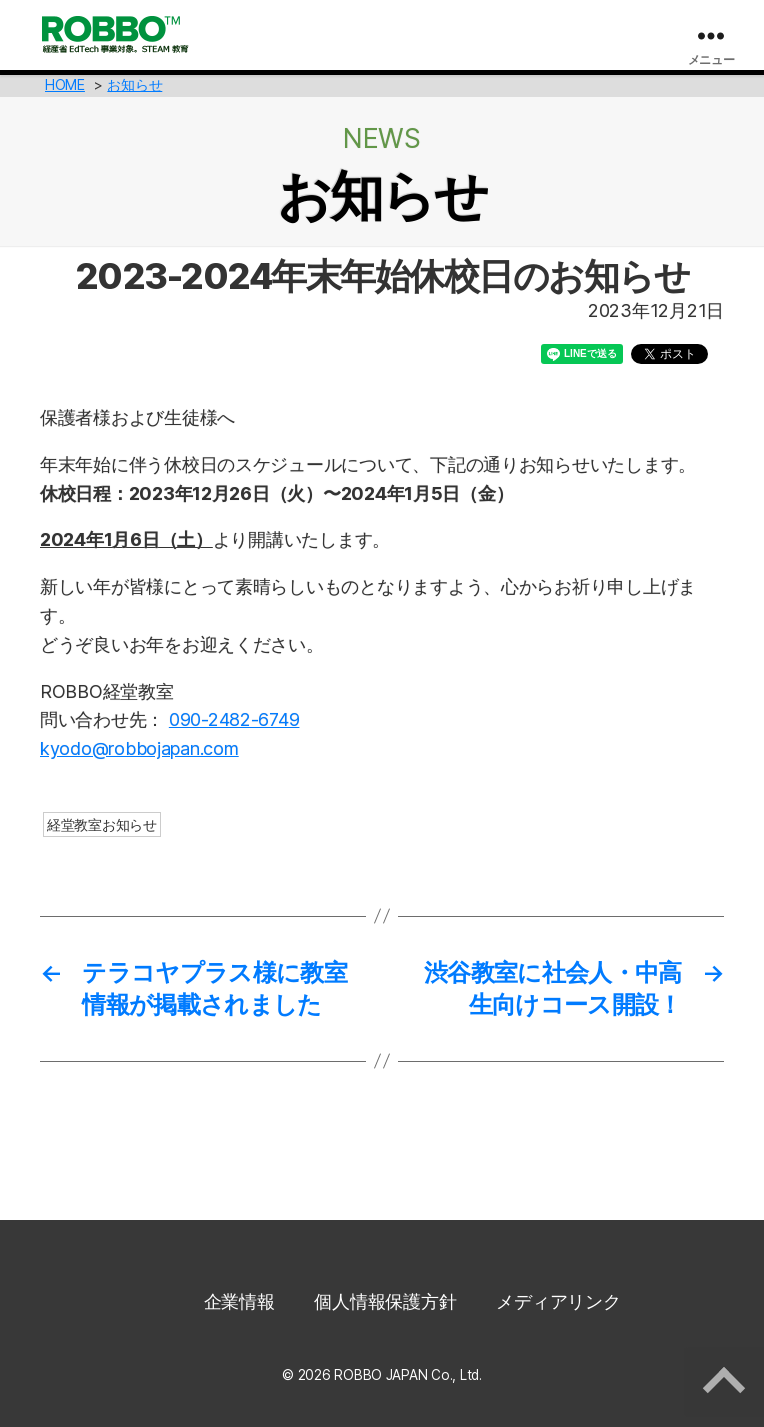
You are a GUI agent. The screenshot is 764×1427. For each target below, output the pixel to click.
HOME (65, 84)
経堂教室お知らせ (102, 824)
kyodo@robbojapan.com (139, 748)
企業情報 (239, 1301)
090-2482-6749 (234, 719)
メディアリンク (558, 1301)
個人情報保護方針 (385, 1301)
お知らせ (134, 84)
